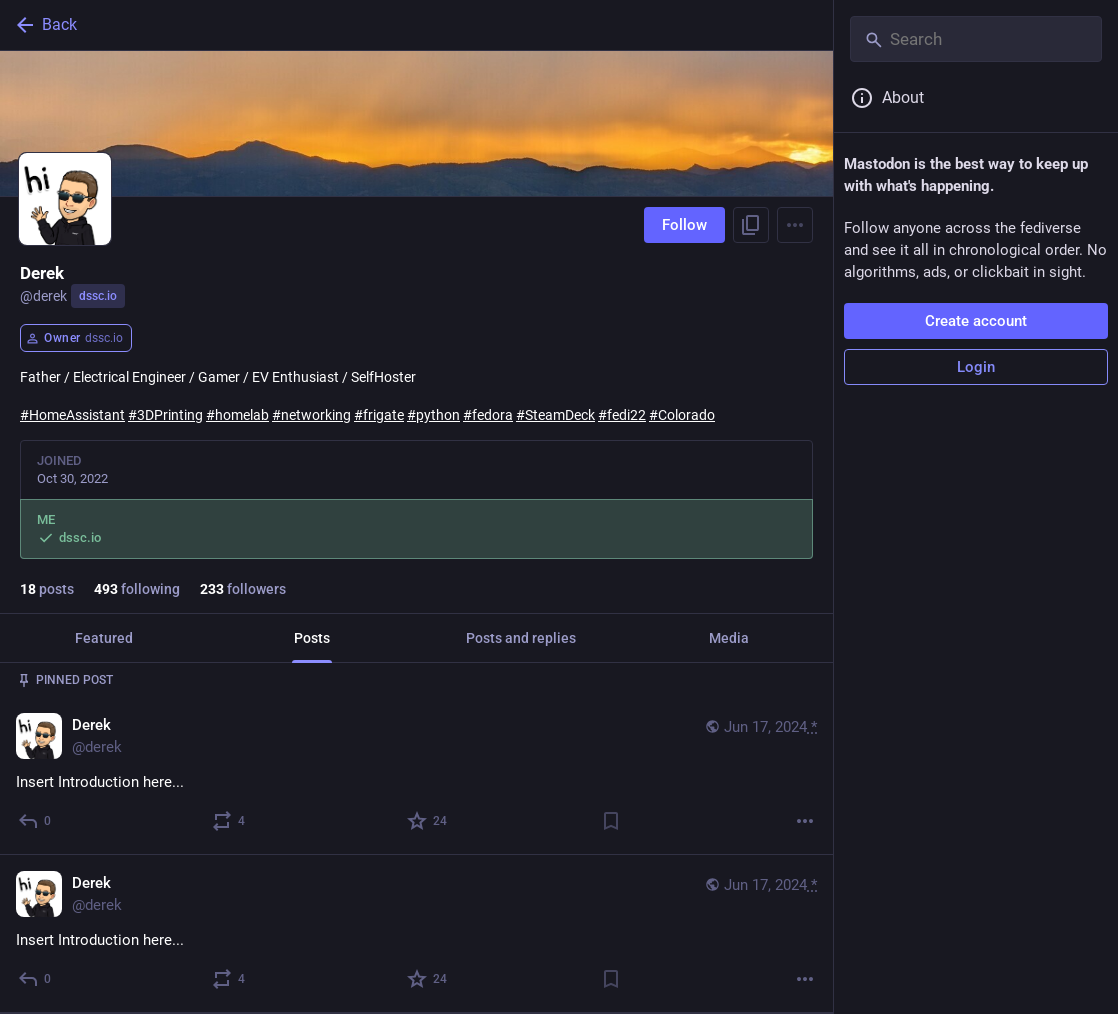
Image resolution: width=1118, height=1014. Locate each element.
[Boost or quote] (229, 821)
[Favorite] (428, 821)
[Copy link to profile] (751, 225)
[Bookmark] (611, 821)
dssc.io (98, 296)
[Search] (976, 39)
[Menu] (795, 225)
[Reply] (35, 821)
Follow (684, 225)
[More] (805, 821)
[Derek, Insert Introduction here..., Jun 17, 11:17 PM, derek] (416, 775)
